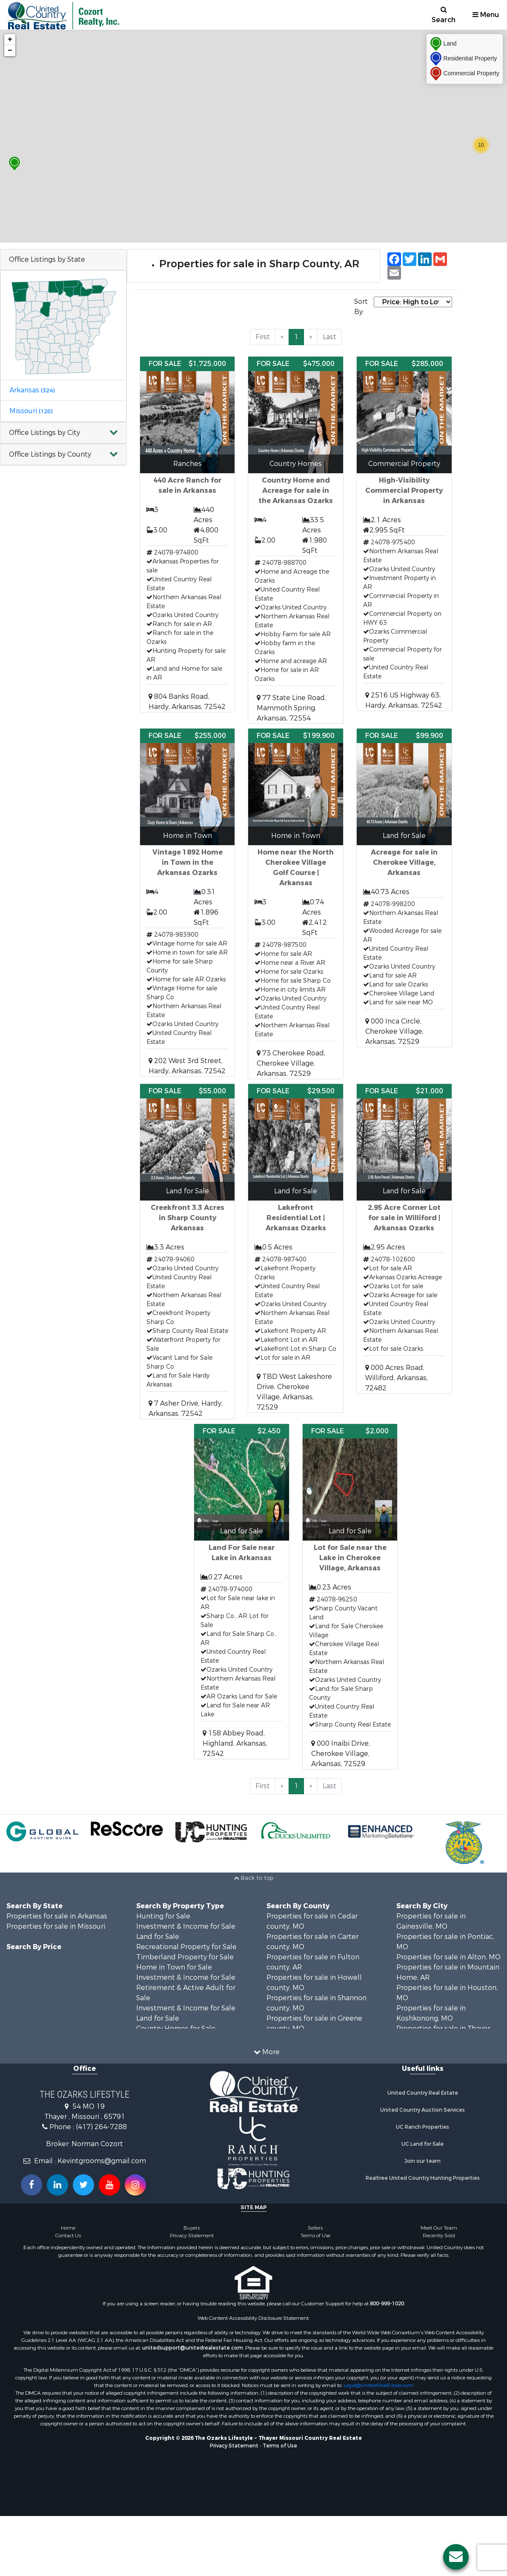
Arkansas (31, 390)
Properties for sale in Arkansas (56, 1916)
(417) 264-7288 (101, 2126)
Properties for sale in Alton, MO (448, 1957)
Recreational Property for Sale (186, 1946)
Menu (486, 14)
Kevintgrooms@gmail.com (101, 2160)
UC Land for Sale (422, 2144)
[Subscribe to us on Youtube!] (109, 2185)
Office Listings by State (47, 259)
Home (68, 2227)
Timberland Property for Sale (185, 1957)
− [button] (10, 51)
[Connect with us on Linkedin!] (57, 2185)
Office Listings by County (50, 454)
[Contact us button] (456, 2557)
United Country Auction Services (422, 2110)
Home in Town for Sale (174, 1967)
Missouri (30, 410)
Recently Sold (439, 2235)
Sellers (315, 2227)
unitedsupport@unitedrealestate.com (192, 2347)
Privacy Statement (192, 2235)
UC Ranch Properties (422, 2127)
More (267, 2051)
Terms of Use (315, 2235)
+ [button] (10, 39)
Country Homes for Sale (175, 2028)
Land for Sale (157, 1936)
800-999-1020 (387, 2303)
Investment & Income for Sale (185, 1926)
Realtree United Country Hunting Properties (423, 2178)
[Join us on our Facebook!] (31, 2185)
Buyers (191, 2227)
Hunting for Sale (163, 1916)
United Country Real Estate (422, 2093)
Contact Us (68, 2235)
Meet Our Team (439, 2227)
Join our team (422, 2161)
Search (443, 15)
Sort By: (361, 306)
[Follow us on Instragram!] (135, 2185)
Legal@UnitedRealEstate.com (378, 2385)
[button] (63, 433)
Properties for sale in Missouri (55, 1926)
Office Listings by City (44, 432)
